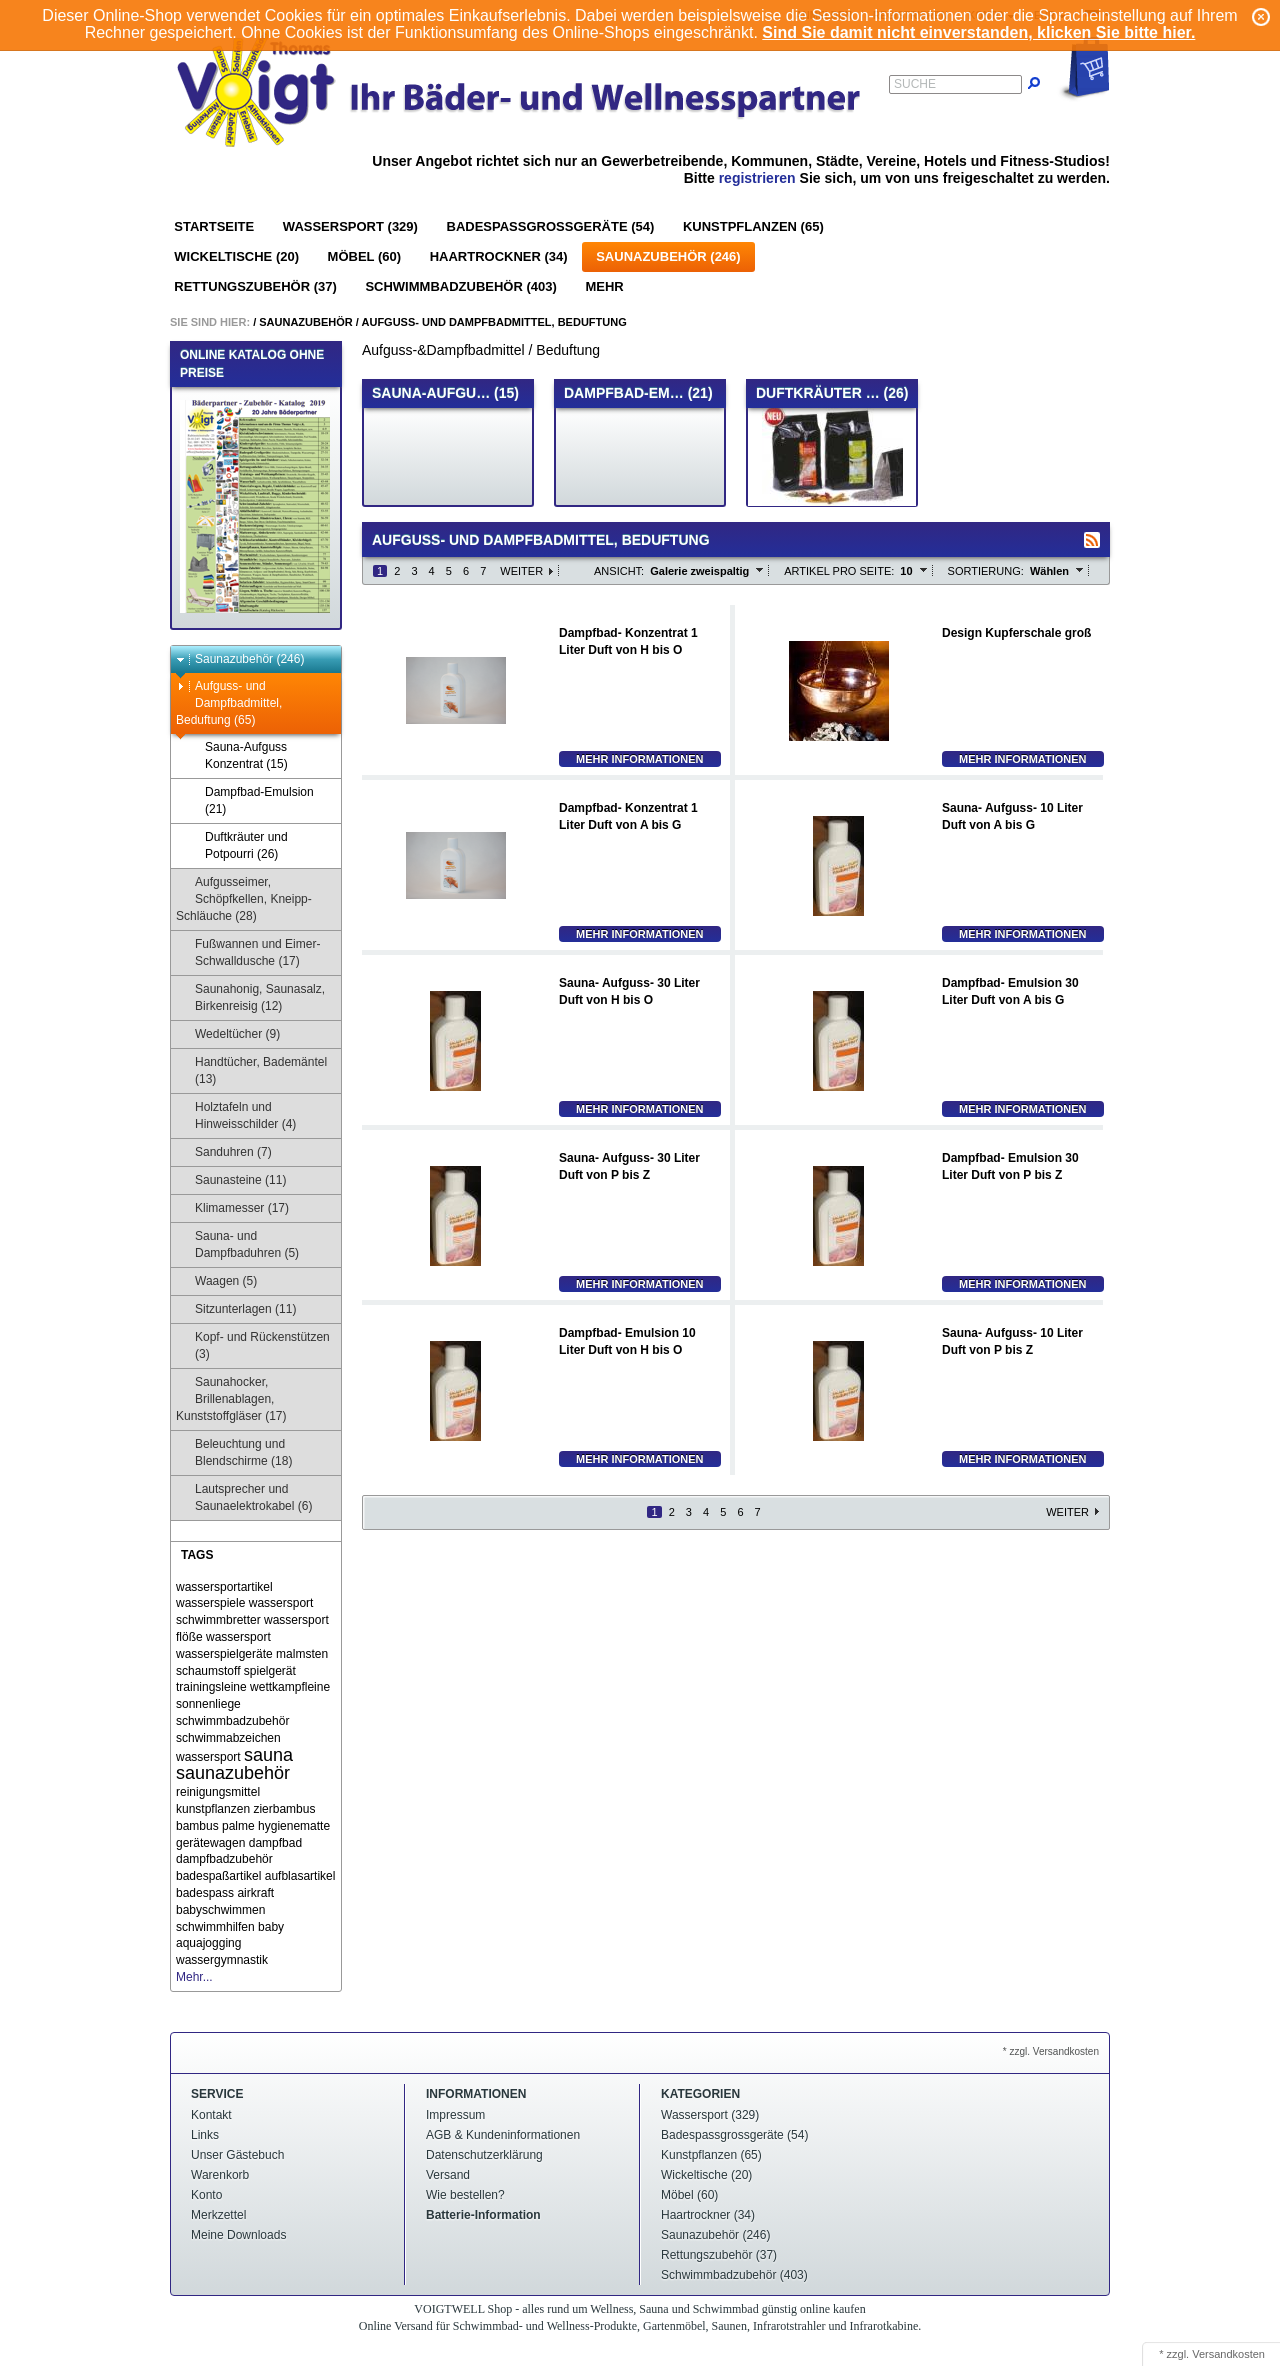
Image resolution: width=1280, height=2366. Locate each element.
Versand (448, 2175)
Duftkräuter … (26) (832, 393)
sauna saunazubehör (234, 1764)
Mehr (604, 286)
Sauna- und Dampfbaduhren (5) (237, 1244)
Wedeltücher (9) (228, 1034)
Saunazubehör (306, 322)
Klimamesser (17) (232, 1208)
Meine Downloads (238, 2235)
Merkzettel (218, 2215)
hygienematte (294, 1826)
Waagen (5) (216, 1281)
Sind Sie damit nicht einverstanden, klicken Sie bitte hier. (978, 32)
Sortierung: (986, 571)
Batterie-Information (483, 2215)
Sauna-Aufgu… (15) (445, 393)
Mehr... (194, 1977)
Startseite (214, 226)
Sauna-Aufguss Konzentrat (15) (237, 755)
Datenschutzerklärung (484, 2155)
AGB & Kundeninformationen (503, 2135)
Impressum (455, 2115)
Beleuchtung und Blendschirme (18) (234, 1452)
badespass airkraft (225, 1893)
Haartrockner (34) (499, 256)
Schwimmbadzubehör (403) (460, 286)
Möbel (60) (364, 256)
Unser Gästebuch (237, 2155)
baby (271, 1927)
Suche (915, 84)
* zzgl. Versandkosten (1051, 2051)
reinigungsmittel (218, 1792)
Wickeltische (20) (236, 256)
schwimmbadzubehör (232, 1721)
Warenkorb (220, 2175)
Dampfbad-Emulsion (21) (250, 800)
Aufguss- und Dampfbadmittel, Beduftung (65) (229, 703)
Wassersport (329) (350, 226)
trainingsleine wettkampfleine (253, 1687)
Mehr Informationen (640, 759)
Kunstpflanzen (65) (753, 226)
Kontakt (211, 2115)
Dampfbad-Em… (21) (638, 393)
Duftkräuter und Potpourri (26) (237, 845)
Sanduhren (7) (224, 1152)
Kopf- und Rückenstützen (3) (253, 1345)
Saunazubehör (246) (668, 256)
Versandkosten (1228, 2354)
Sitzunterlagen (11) (236, 1309)
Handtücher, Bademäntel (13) (251, 1070)
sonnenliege (208, 1704)
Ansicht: (619, 571)
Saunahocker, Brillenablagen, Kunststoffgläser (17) (231, 1399)
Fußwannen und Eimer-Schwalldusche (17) (248, 952)
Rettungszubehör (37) (255, 286)
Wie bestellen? (465, 2195)
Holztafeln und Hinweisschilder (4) (236, 1115)
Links (205, 2135)
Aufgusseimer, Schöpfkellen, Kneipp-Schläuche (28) (244, 899)
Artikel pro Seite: (839, 571)
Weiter (521, 571)
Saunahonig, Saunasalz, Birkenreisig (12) (250, 997)
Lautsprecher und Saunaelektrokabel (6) (244, 1497)
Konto (206, 2195)
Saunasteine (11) (231, 1180)
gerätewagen (210, 1843)
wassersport (238, 1637)
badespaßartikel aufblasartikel (255, 1876)
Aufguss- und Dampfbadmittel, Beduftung (494, 322)
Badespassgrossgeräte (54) (551, 226)
